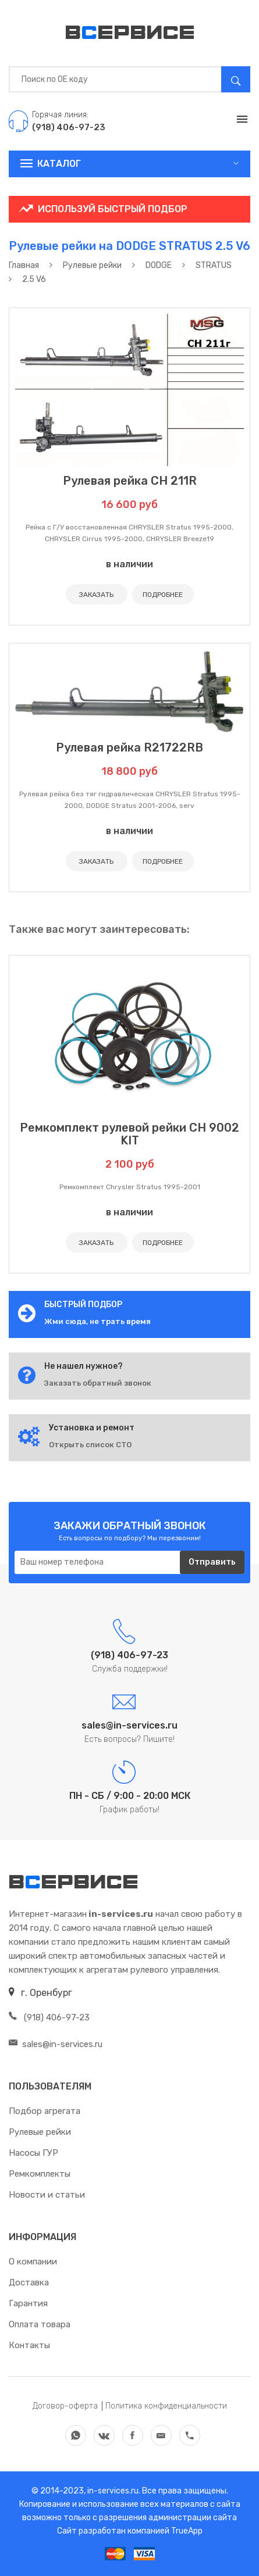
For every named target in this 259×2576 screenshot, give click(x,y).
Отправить (212, 1562)
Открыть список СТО (90, 1444)
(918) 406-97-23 (49, 2017)
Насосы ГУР (33, 2153)
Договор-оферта (65, 2406)
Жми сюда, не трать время (97, 1321)
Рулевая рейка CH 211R (130, 481)
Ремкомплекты (39, 2174)
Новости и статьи (47, 2194)
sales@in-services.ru (55, 2044)
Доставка (29, 2282)
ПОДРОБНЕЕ (163, 595)
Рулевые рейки (40, 2132)
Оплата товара (39, 2324)
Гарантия (28, 2303)
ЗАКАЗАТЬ (96, 595)
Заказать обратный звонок (97, 1383)
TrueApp (187, 2531)
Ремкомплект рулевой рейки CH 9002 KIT (129, 1134)
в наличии (129, 564)
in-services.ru (112, 2491)
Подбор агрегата (44, 2111)
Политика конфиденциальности (166, 2406)
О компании (33, 2261)
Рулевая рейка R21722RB (129, 747)
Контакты (29, 2345)
